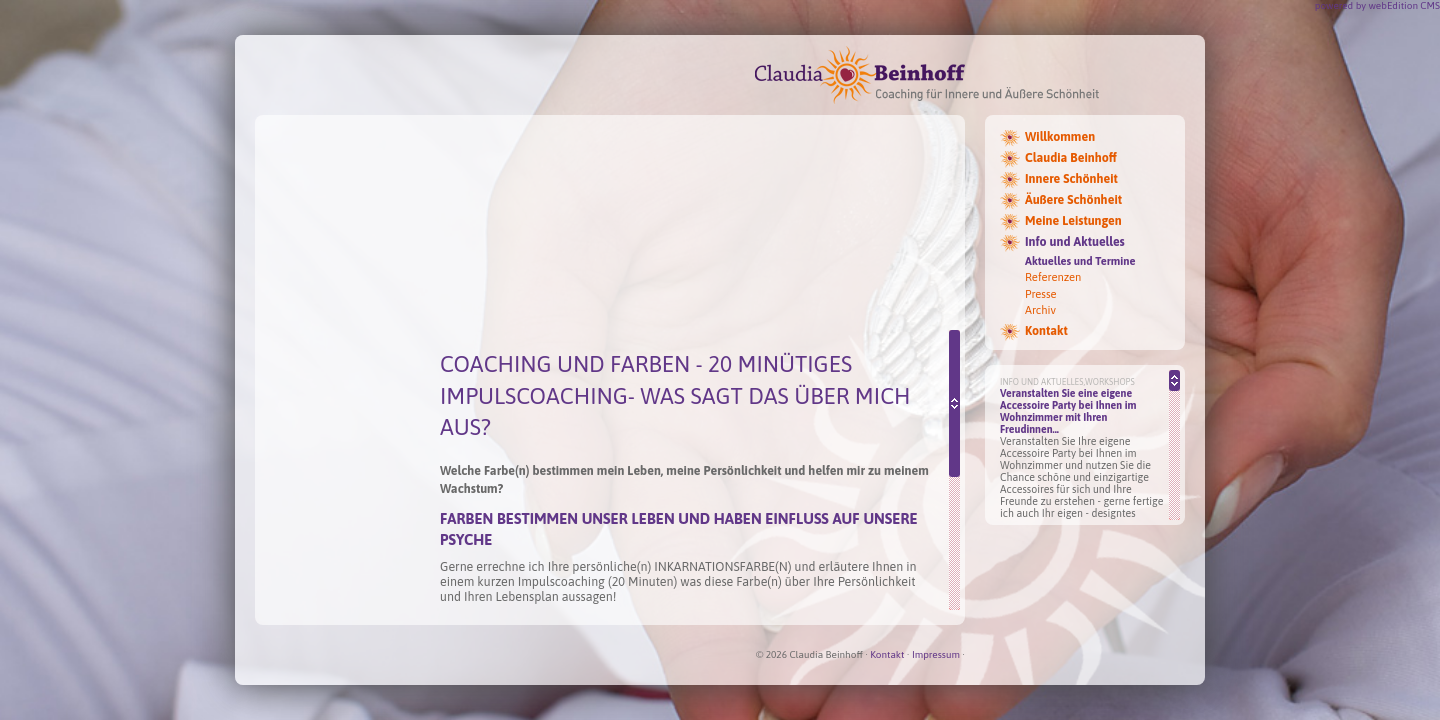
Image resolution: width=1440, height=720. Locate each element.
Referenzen (1053, 277)
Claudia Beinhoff (1071, 158)
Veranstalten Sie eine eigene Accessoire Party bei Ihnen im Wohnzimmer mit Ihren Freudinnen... (1068, 411)
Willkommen (1060, 137)
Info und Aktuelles (1075, 242)
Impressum (936, 654)
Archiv (1040, 310)
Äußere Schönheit (1073, 200)
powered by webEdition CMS (1377, 5)
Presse (1041, 294)
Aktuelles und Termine (1080, 261)
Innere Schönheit (1071, 179)
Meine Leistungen (1073, 221)
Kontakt (1046, 331)
